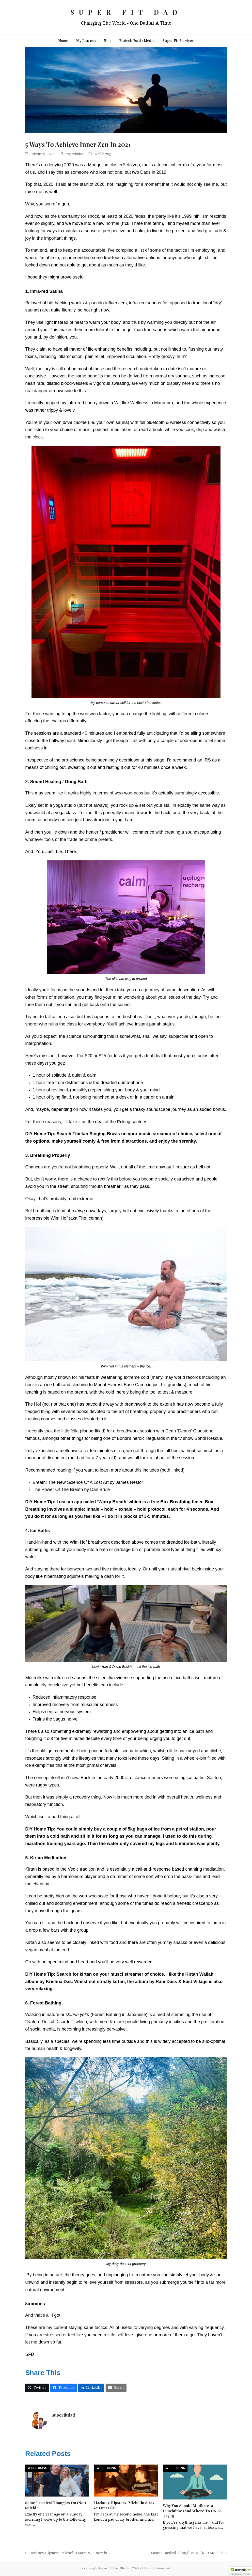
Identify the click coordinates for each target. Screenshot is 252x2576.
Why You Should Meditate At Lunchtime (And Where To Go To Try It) (192, 2510)
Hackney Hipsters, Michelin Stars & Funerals (66, 2553)
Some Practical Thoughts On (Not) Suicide (189, 2553)
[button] (37, 2388)
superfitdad (75, 154)
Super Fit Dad (126, 12)
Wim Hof (58, 1218)
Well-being (102, 154)
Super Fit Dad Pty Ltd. (114, 2568)
